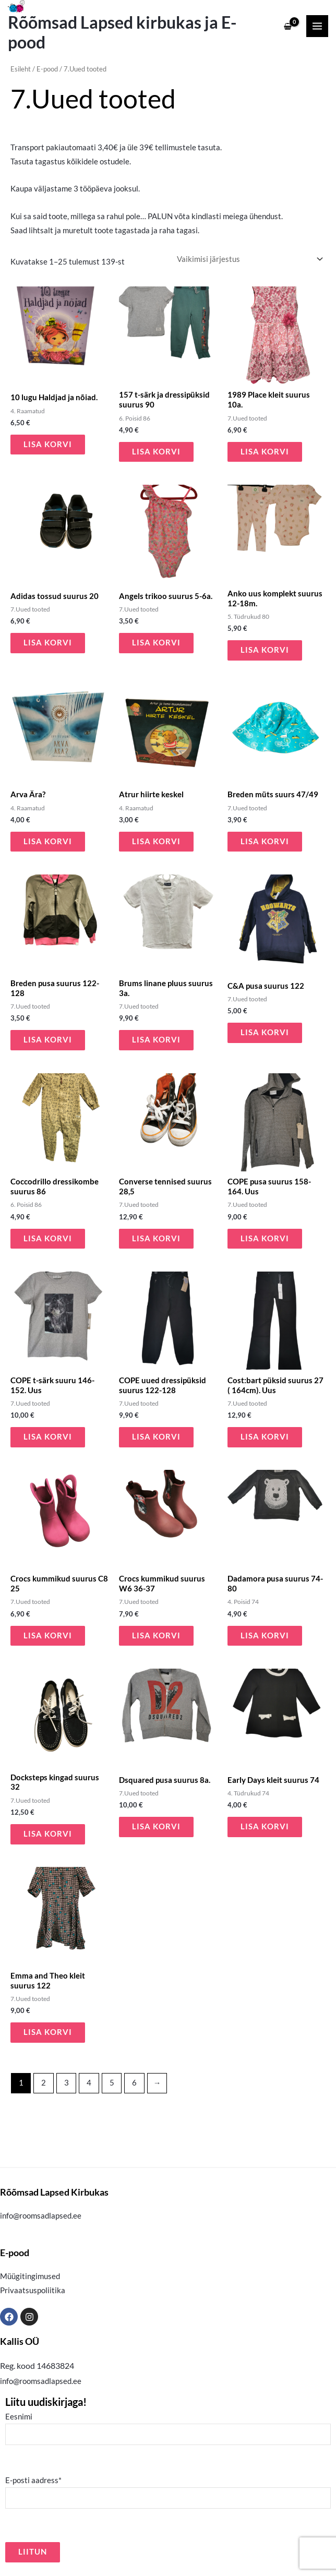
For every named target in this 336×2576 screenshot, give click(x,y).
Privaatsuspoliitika (32, 2290)
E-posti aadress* (168, 2492)
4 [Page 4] (89, 2082)
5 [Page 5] (112, 2082)
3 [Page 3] (66, 2082)
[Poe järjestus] (249, 259)
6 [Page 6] (134, 2082)
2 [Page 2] (43, 2082)
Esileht (20, 69)
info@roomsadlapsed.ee (40, 2215)
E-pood (47, 69)
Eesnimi (168, 2428)
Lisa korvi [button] (47, 444)
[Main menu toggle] (317, 26)
